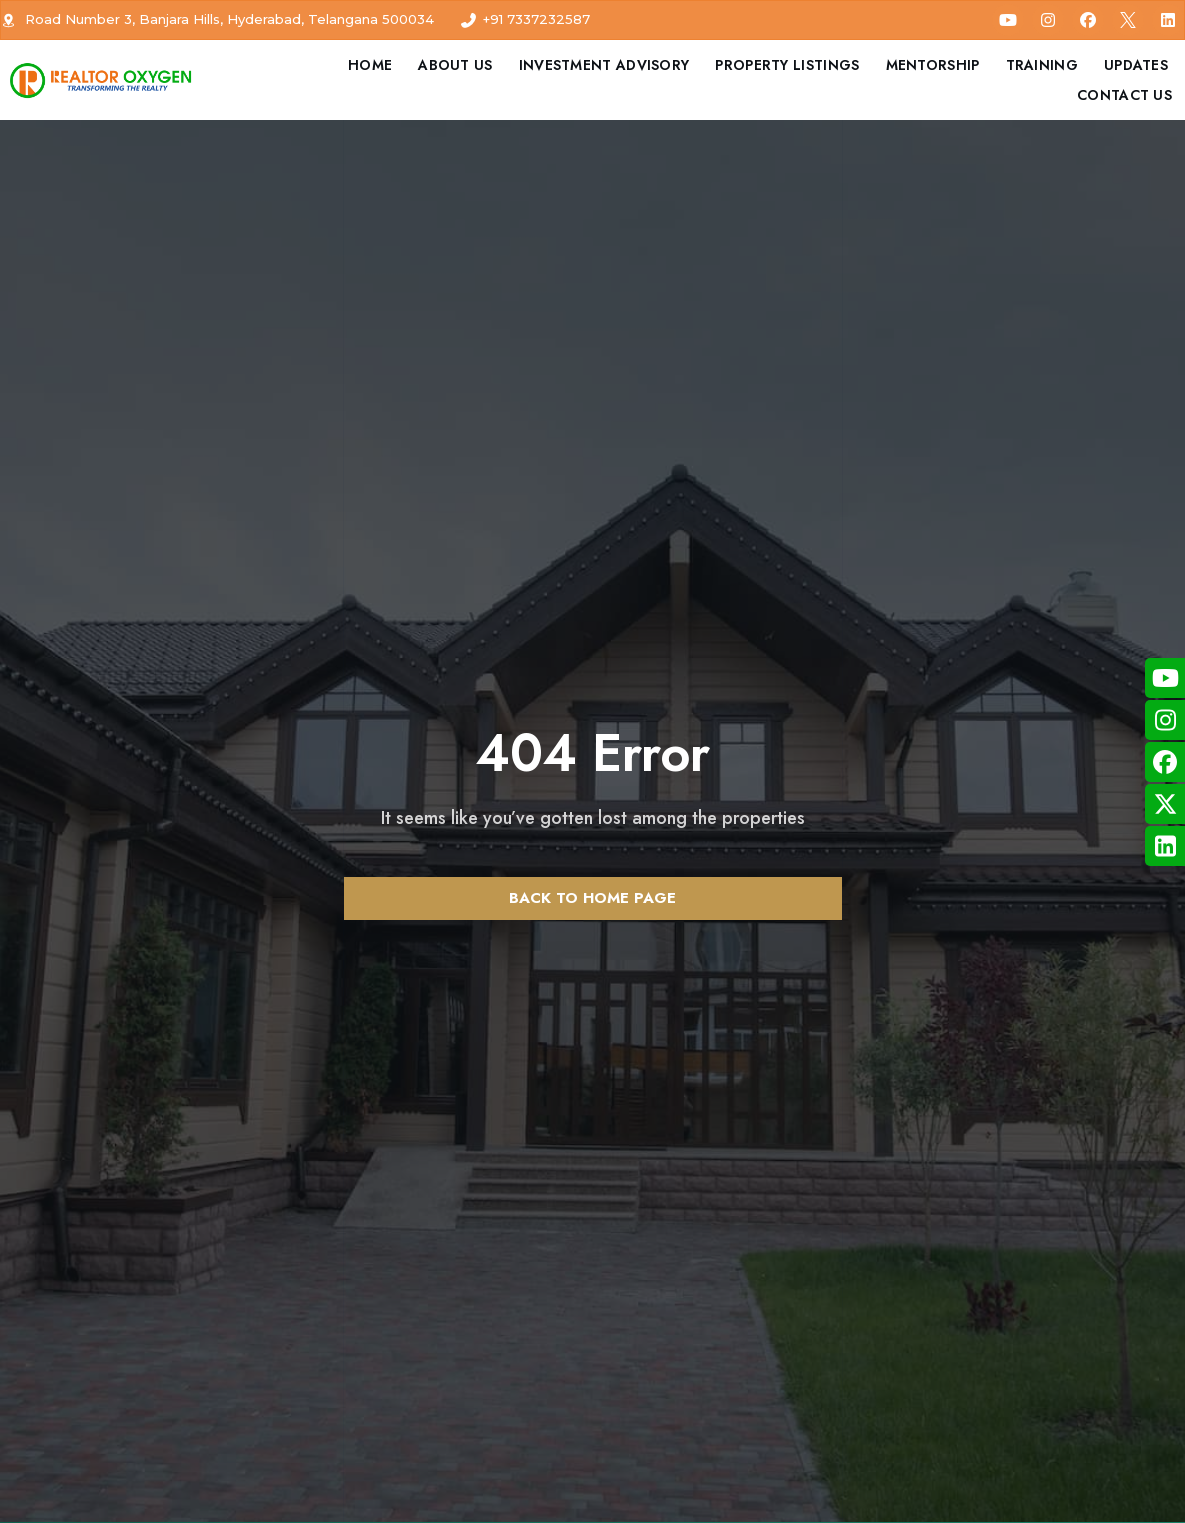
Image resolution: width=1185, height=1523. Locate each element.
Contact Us (1124, 95)
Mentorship (933, 65)
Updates (1136, 65)
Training (1042, 65)
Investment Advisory (604, 65)
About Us (455, 65)
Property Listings (787, 65)
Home (370, 65)
